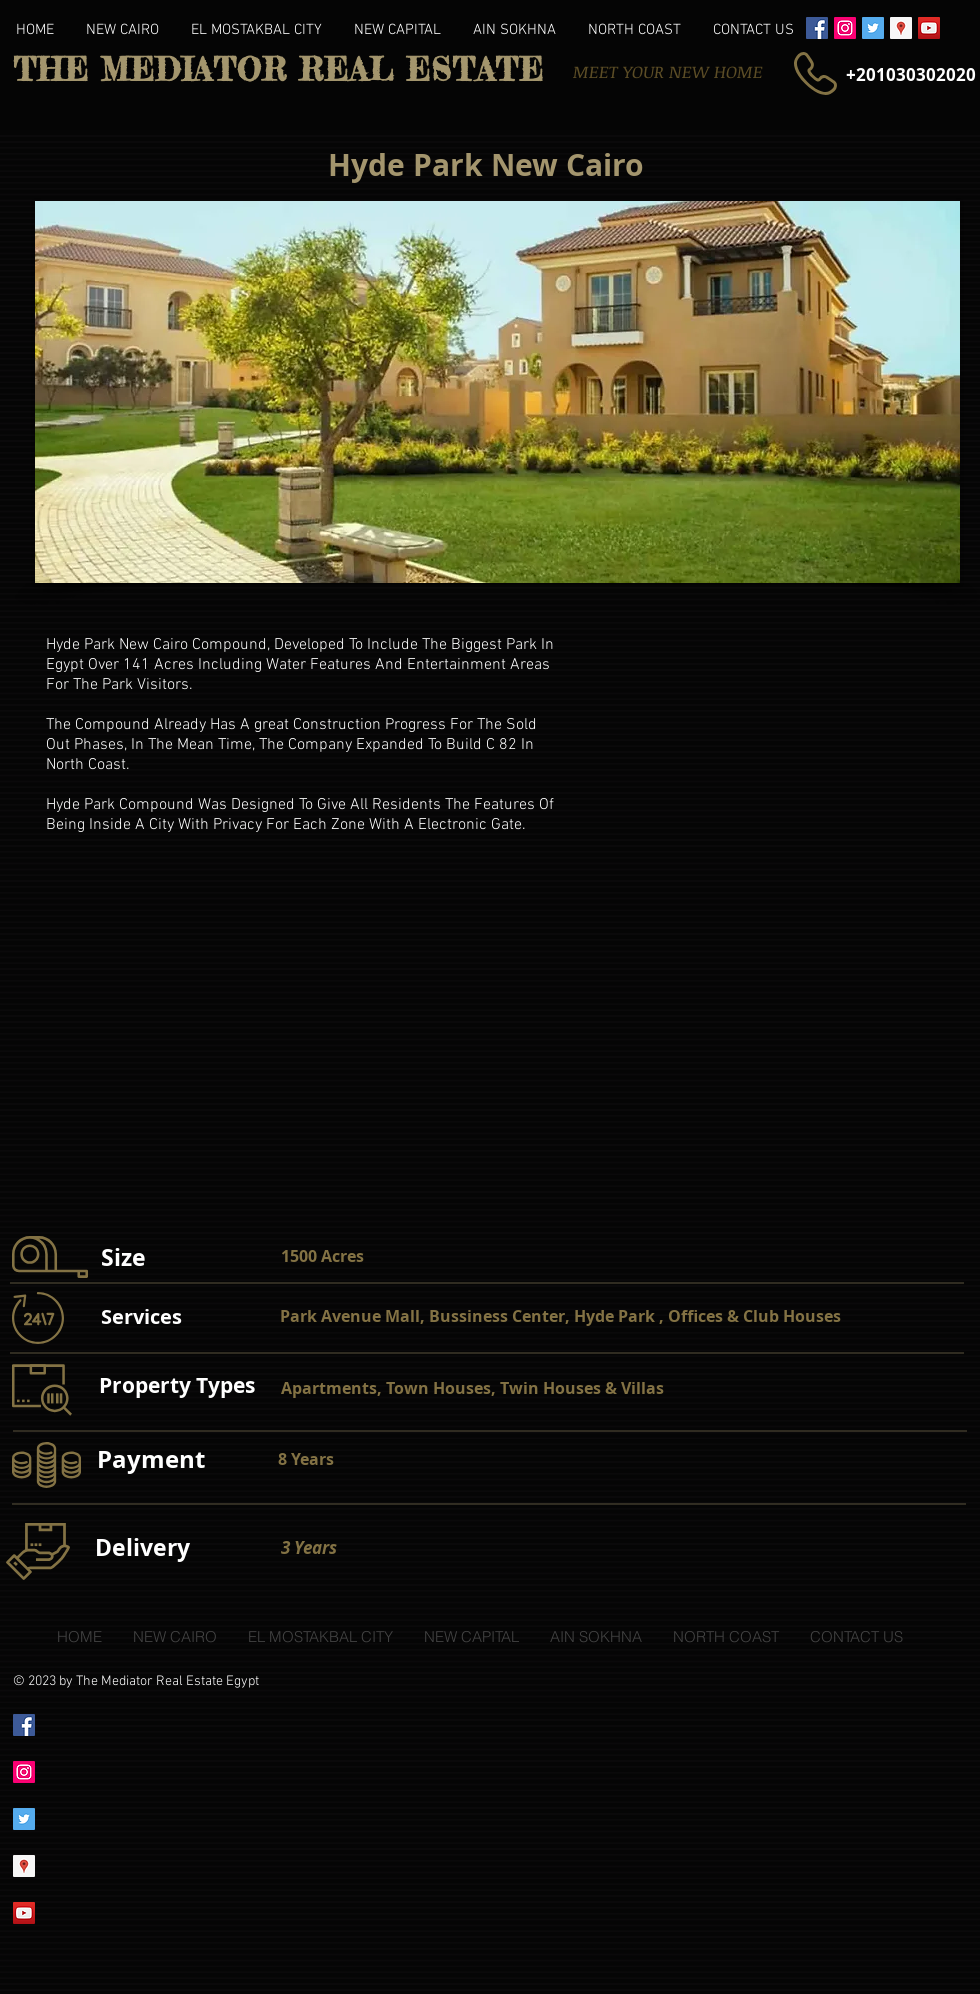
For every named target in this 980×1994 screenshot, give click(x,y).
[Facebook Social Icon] (817, 28)
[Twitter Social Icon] (873, 28)
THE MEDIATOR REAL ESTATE (278, 70)
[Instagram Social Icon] (845, 28)
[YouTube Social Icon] (929, 28)
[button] (497, 392)
